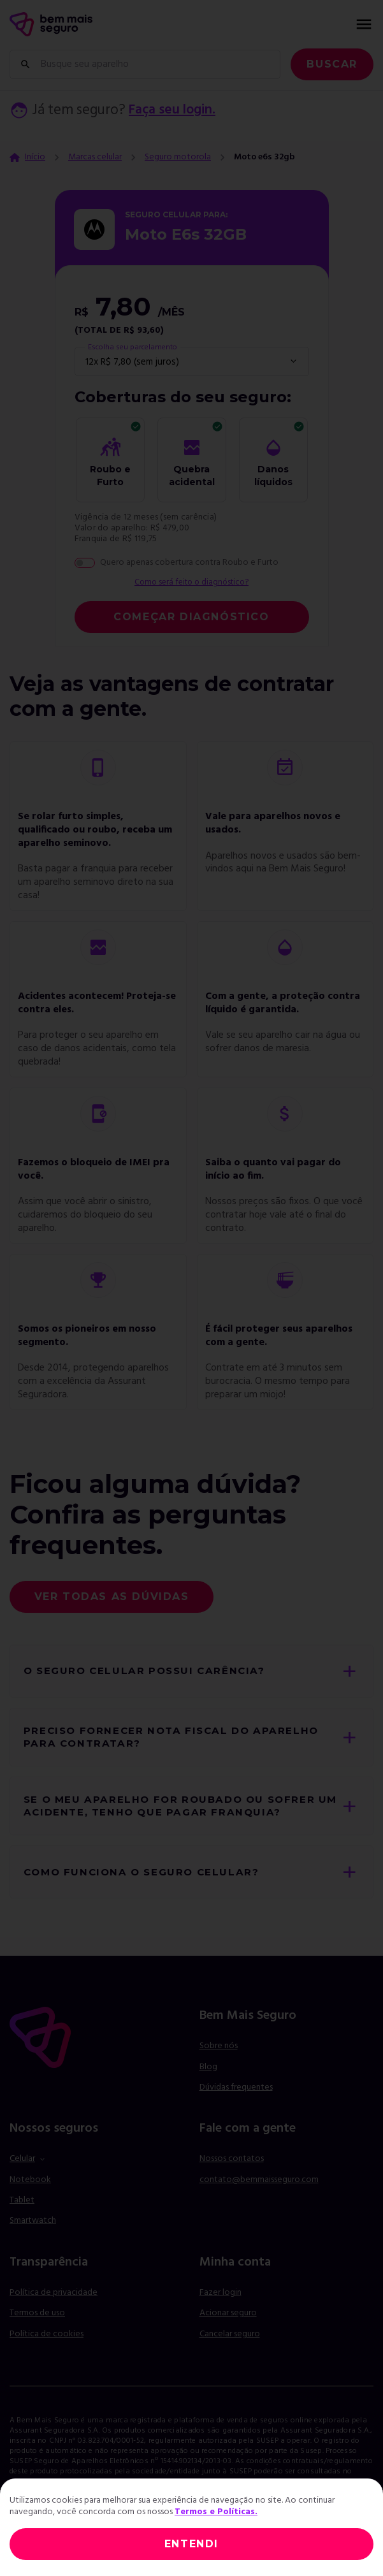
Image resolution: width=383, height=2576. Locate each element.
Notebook (30, 2191)
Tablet (22, 2211)
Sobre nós (218, 2057)
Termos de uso (37, 2324)
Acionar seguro (228, 2324)
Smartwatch (33, 2232)
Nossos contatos (231, 2170)
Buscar (332, 64)
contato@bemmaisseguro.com (259, 2191)
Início (35, 157)
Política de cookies (46, 2345)
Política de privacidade (54, 2304)
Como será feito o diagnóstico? (192, 583)
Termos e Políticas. (216, 2512)
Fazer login (220, 2304)
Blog (208, 2077)
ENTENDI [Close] (191, 2544)
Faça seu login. (175, 110)
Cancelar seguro (229, 2346)
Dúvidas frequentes (236, 2099)
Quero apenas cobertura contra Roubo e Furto (189, 563)
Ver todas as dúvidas (111, 1597)
